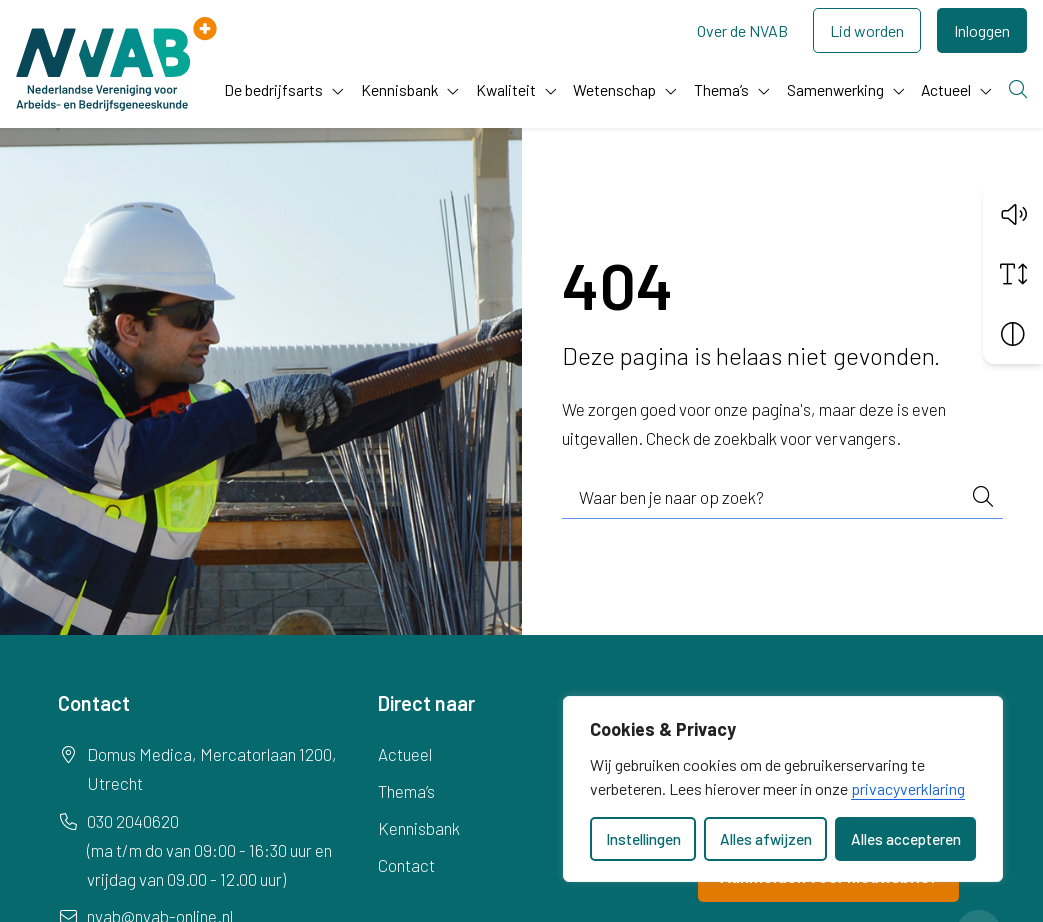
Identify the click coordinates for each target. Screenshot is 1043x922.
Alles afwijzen (766, 839)
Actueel (946, 89)
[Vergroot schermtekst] (1013, 274)
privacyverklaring (908, 788)
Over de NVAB (742, 30)
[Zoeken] (1018, 90)
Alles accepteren (906, 839)
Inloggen (982, 30)
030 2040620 (133, 821)
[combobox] (783, 498)
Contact (406, 865)
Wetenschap (614, 89)
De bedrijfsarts (273, 89)
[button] (1013, 214)
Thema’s (721, 89)
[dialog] (783, 789)
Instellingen (643, 839)
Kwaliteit (506, 89)
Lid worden (867, 30)
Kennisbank (399, 89)
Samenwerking (835, 89)
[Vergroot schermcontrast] (1013, 334)
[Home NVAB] (116, 64)
